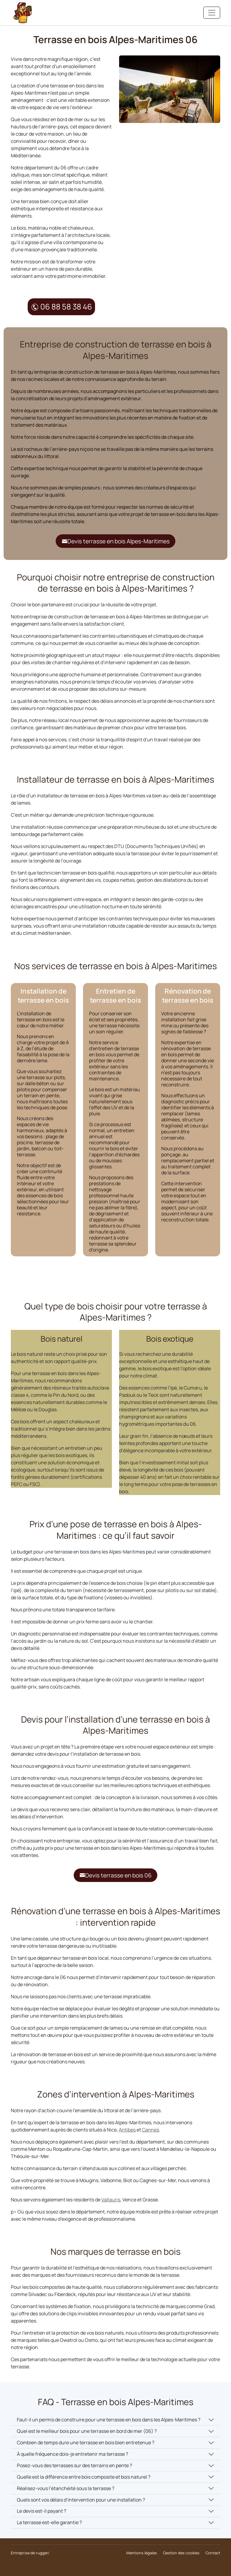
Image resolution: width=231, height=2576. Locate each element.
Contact (212, 2553)
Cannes (150, 2129)
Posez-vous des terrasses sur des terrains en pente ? (74, 2465)
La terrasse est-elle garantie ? (49, 2522)
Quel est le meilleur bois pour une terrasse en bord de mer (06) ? (87, 2431)
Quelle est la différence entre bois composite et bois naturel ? (83, 2477)
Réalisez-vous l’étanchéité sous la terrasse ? (65, 2488)
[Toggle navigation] (211, 13)
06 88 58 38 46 (61, 307)
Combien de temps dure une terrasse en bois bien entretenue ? (85, 2442)
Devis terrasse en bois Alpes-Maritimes (116, 541)
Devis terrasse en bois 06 (115, 1875)
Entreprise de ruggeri (30, 2553)
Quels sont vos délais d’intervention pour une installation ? (81, 2500)
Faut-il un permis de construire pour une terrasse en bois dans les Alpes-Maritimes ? (108, 2420)
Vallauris (110, 2199)
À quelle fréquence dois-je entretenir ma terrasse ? (72, 2454)
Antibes (127, 2129)
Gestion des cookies (181, 2553)
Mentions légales (141, 2553)
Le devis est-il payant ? (41, 2511)
